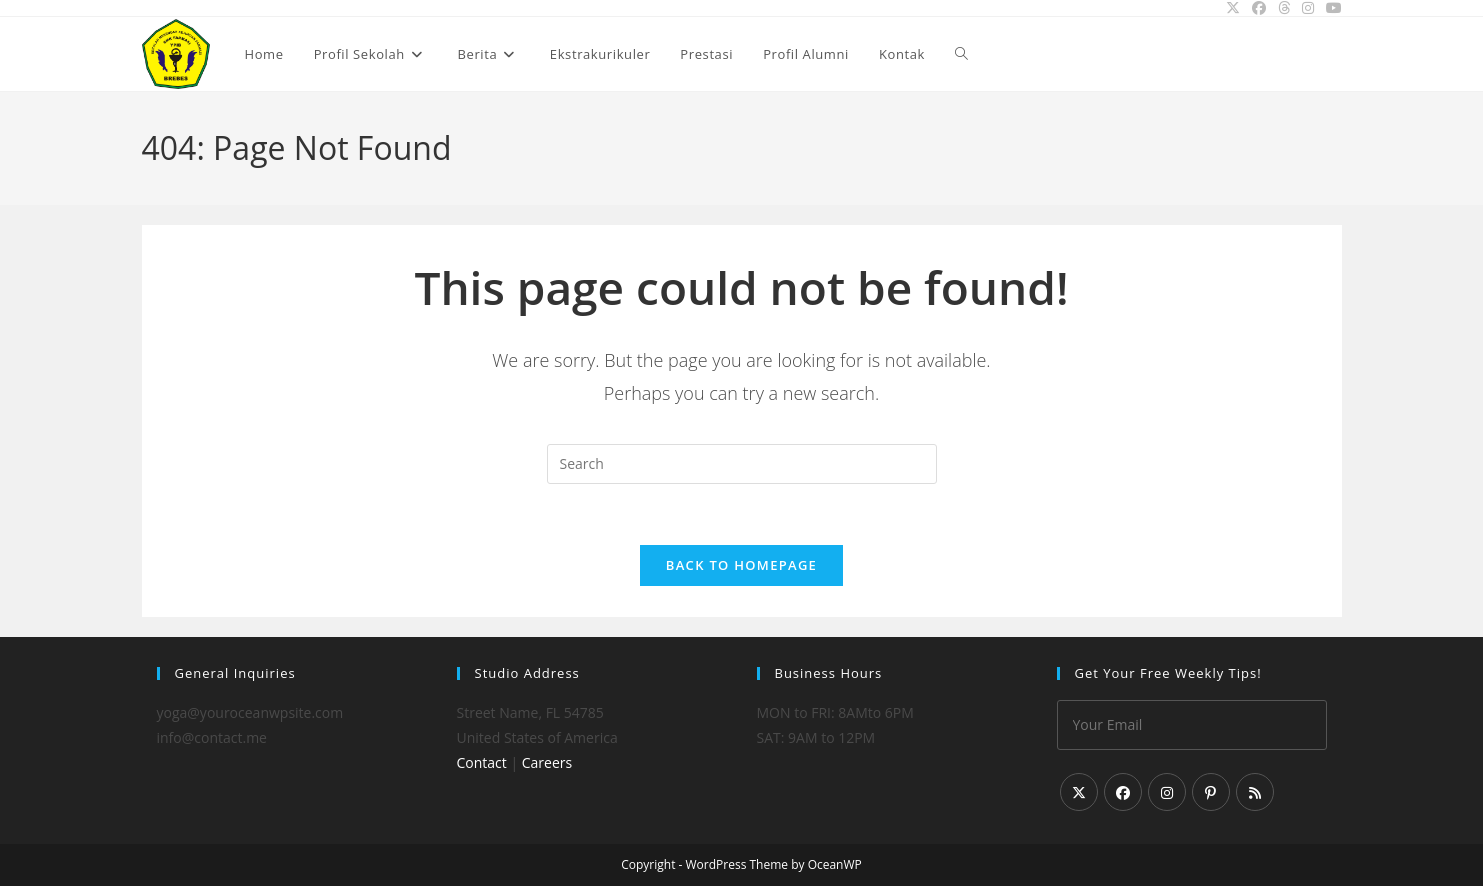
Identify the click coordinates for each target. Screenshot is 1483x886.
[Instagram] (1167, 792)
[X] (1079, 792)
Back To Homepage (741, 565)
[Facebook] (1123, 792)
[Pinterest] (1211, 792)
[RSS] (1255, 792)
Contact (482, 762)
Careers (547, 762)
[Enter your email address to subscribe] (1192, 725)
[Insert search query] (742, 464)
